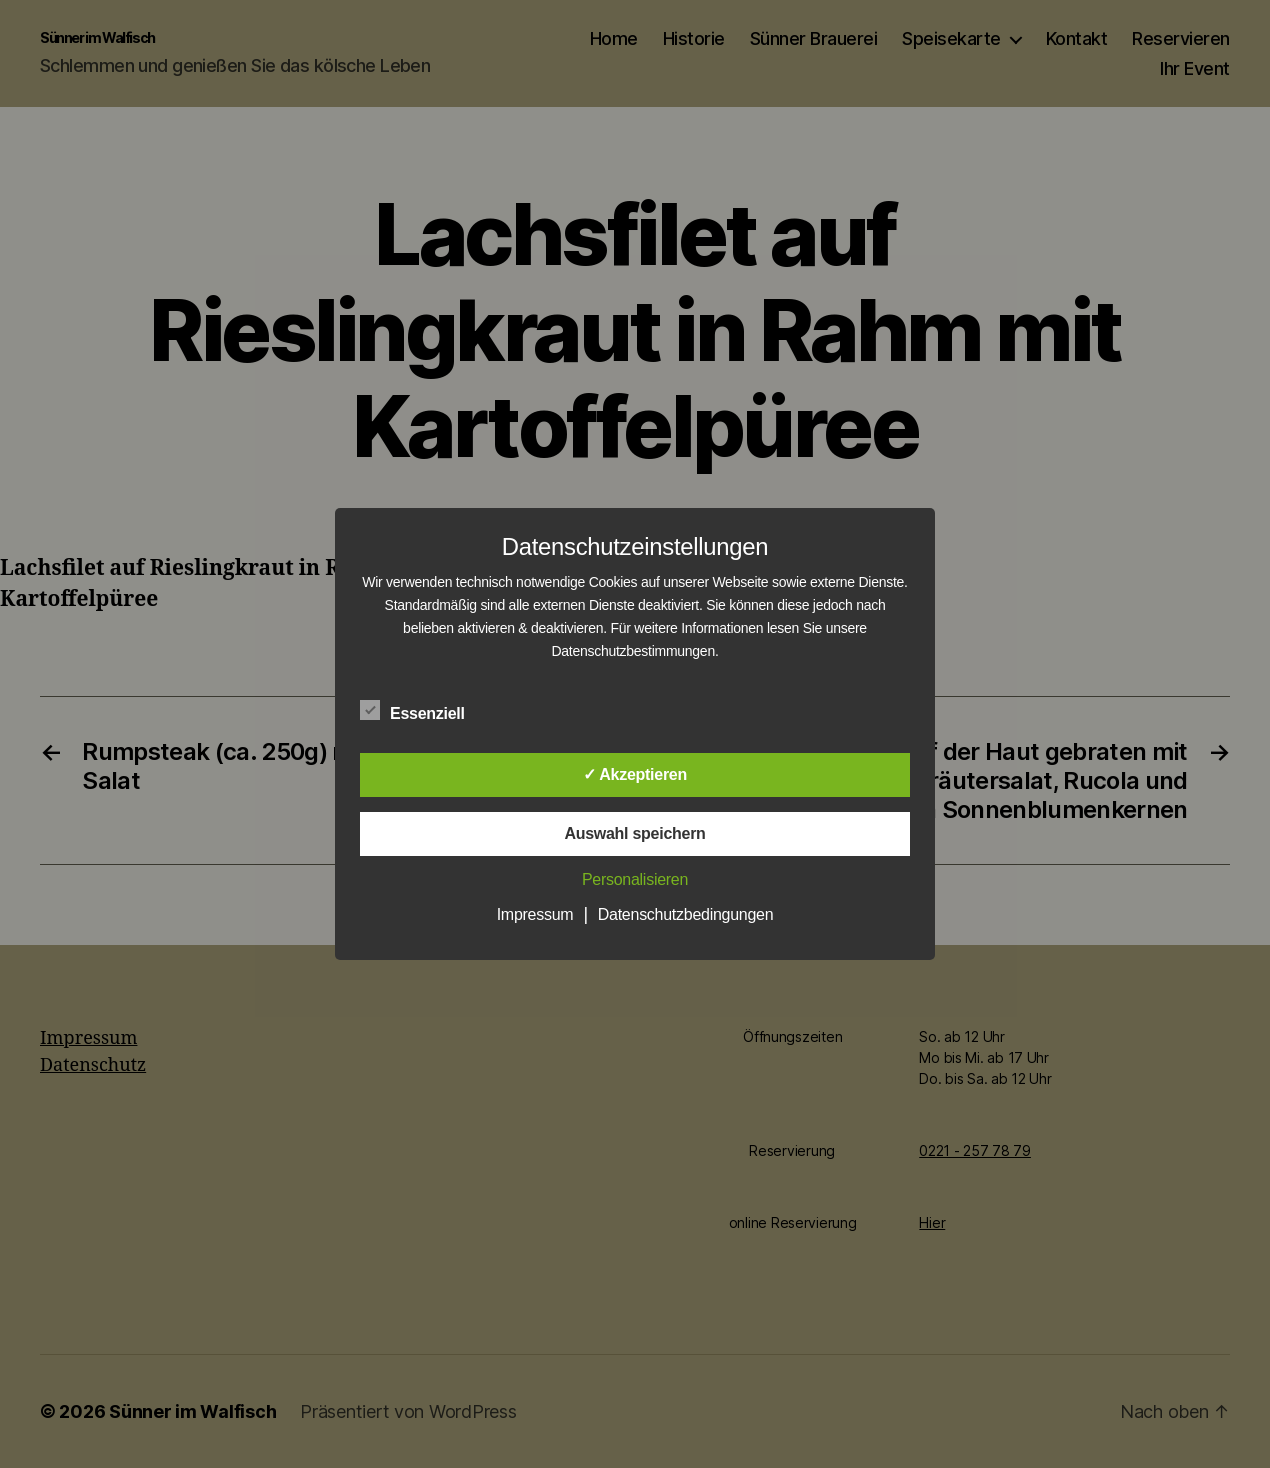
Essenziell (423, 711)
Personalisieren (635, 879)
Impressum (535, 914)
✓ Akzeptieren (635, 774)
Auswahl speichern (634, 833)
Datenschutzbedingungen (686, 914)
